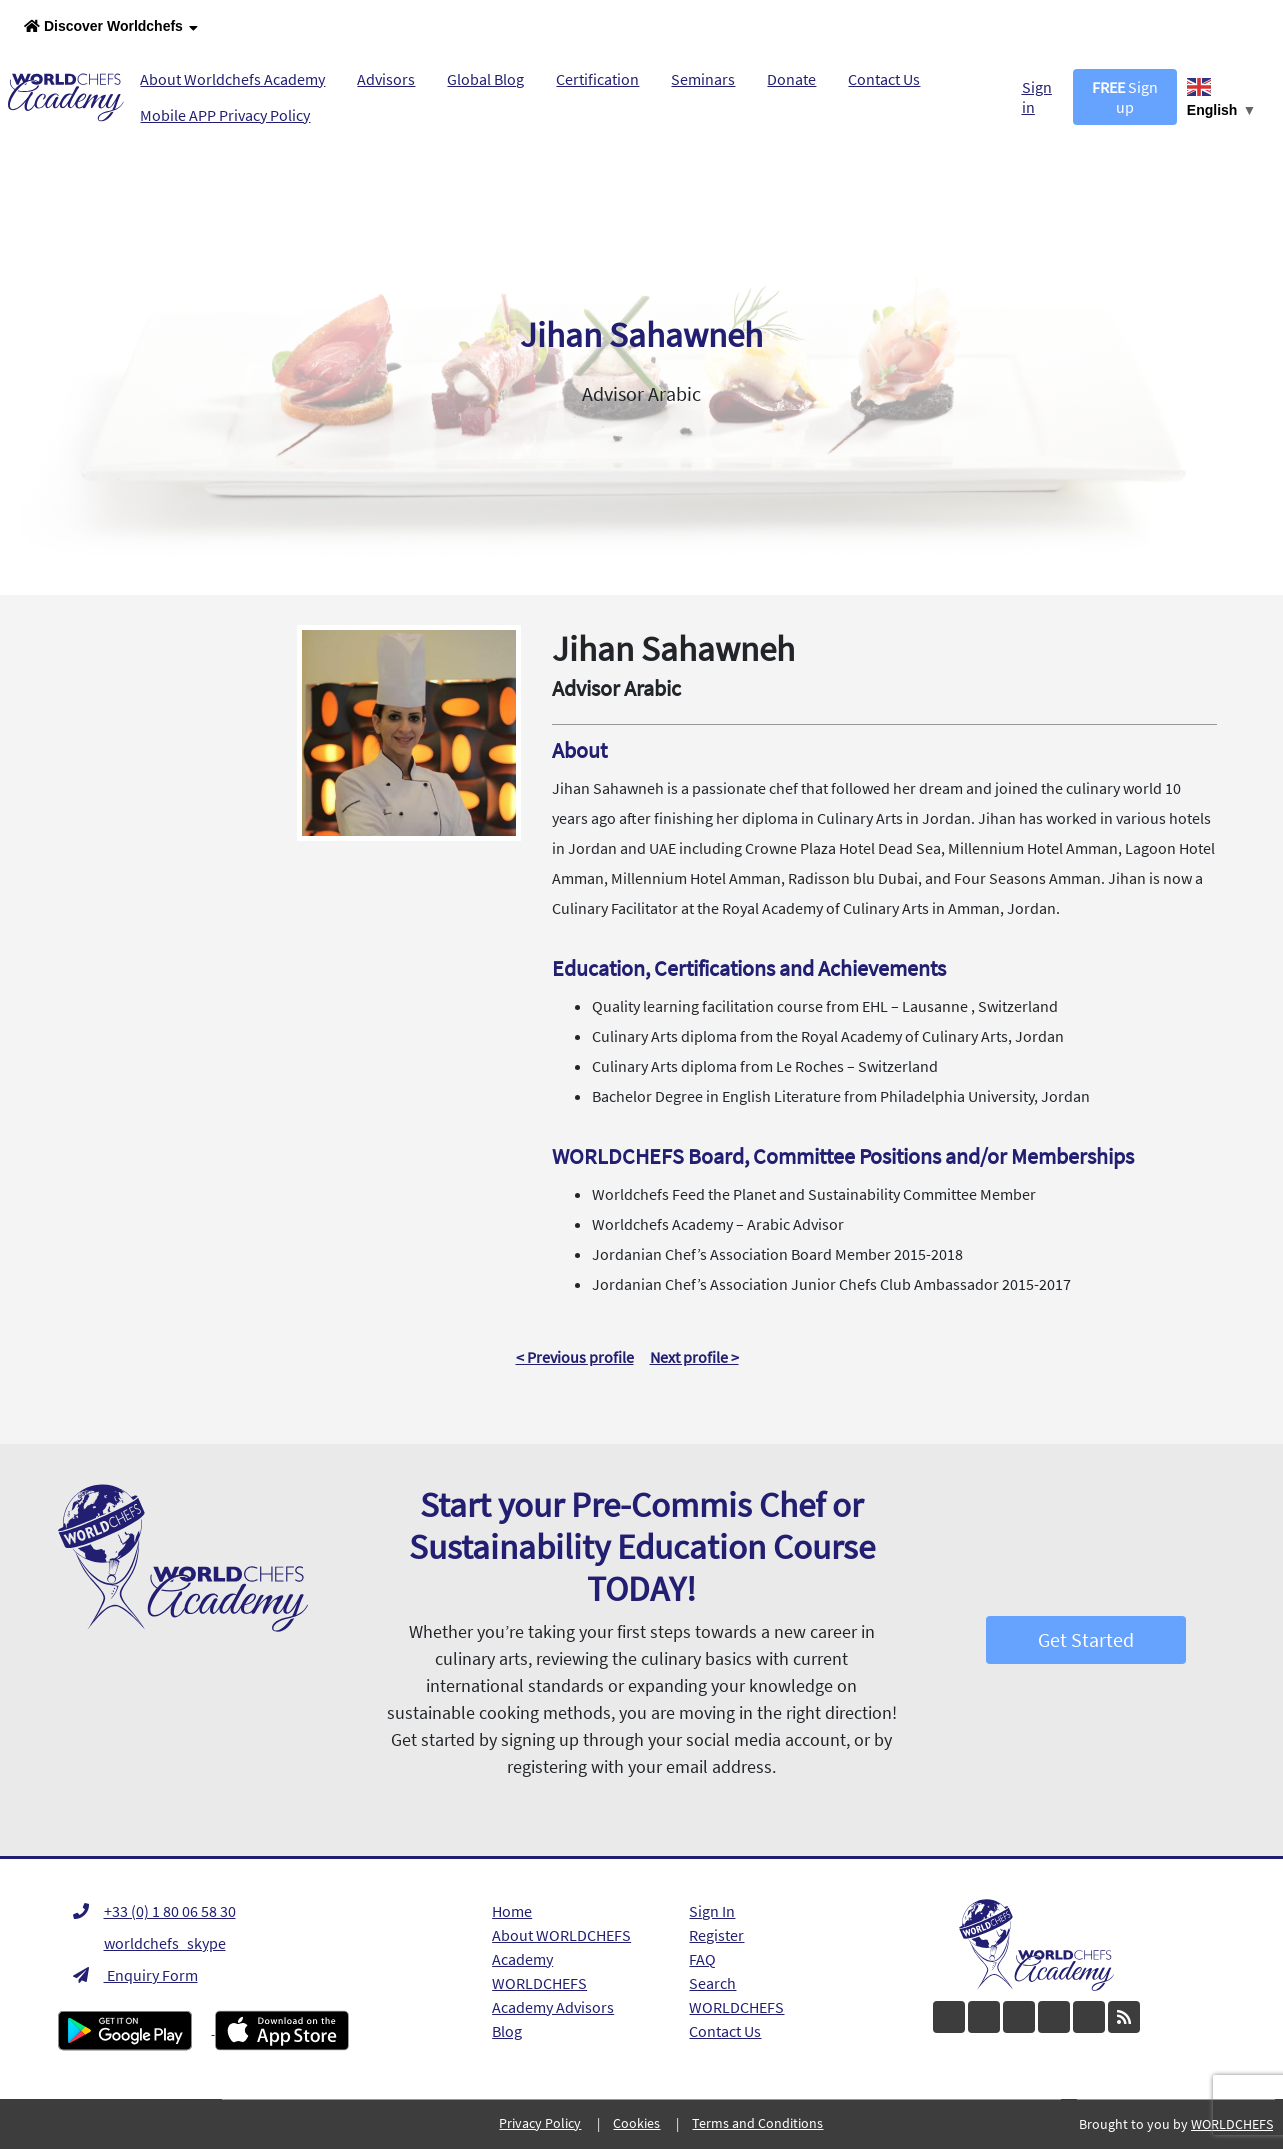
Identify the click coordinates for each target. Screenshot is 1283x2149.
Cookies (636, 2123)
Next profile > (694, 1357)
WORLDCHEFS (736, 2007)
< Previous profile (575, 1357)
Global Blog (485, 79)
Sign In (712, 1911)
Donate (791, 79)
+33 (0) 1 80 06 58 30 (154, 1911)
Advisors (386, 79)
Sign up (1125, 97)
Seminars (703, 79)
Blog (507, 2031)
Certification (597, 79)
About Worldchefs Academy (232, 79)
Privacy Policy (540, 2123)
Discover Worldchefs (111, 27)
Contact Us (884, 79)
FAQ (702, 1959)
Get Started (1086, 1639)
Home (512, 1911)
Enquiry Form (135, 1975)
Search (712, 1983)
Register (716, 1935)
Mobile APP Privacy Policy (225, 115)
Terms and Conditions (757, 2123)
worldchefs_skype (149, 1943)
